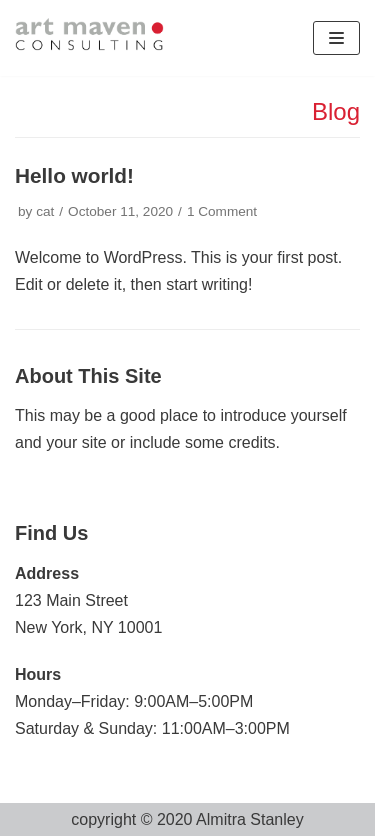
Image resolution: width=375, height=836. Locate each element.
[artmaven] (90, 38)
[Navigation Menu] (336, 38)
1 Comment (222, 211)
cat (45, 211)
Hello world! (74, 175)
